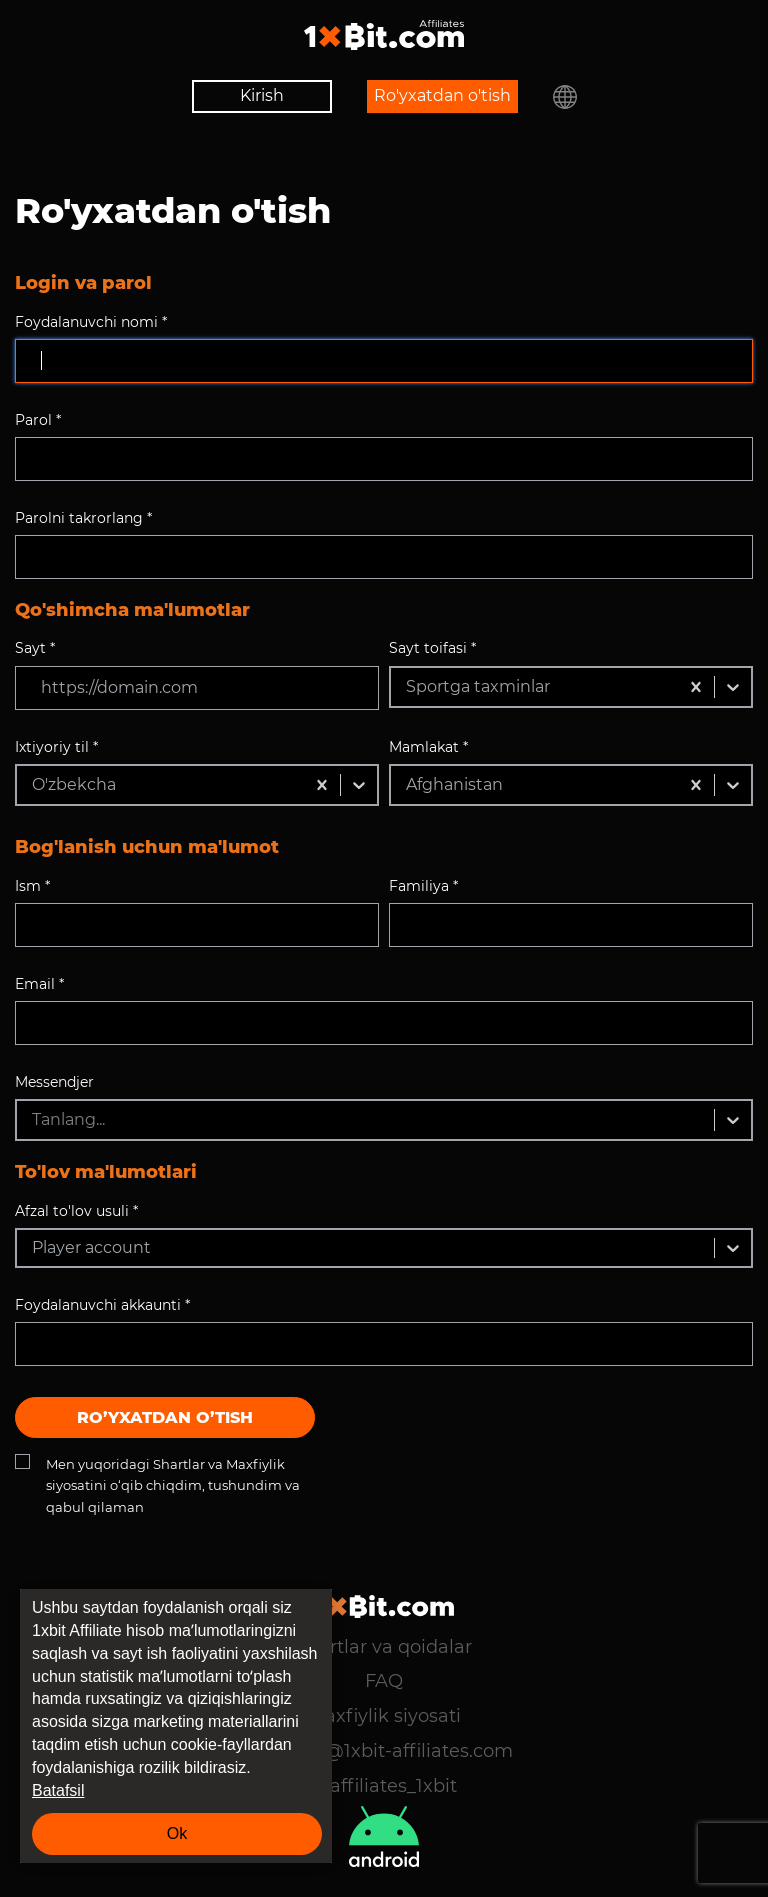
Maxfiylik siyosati (384, 1716)
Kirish (262, 95)
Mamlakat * (428, 747)
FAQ (384, 1681)
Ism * (32, 886)
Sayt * (35, 648)
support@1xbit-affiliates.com (384, 1751)
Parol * (38, 420)
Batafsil (58, 1790)
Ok (177, 1833)
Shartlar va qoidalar (384, 1647)
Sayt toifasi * (432, 648)
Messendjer (54, 1082)
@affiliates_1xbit (384, 1786)
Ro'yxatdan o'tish (442, 95)
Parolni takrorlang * (83, 518)
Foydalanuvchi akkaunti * (102, 1305)
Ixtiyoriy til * (56, 747)
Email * (39, 984)
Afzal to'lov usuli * (76, 1211)
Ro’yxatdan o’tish (165, 1417)
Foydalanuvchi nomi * (91, 322)
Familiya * (423, 886)
